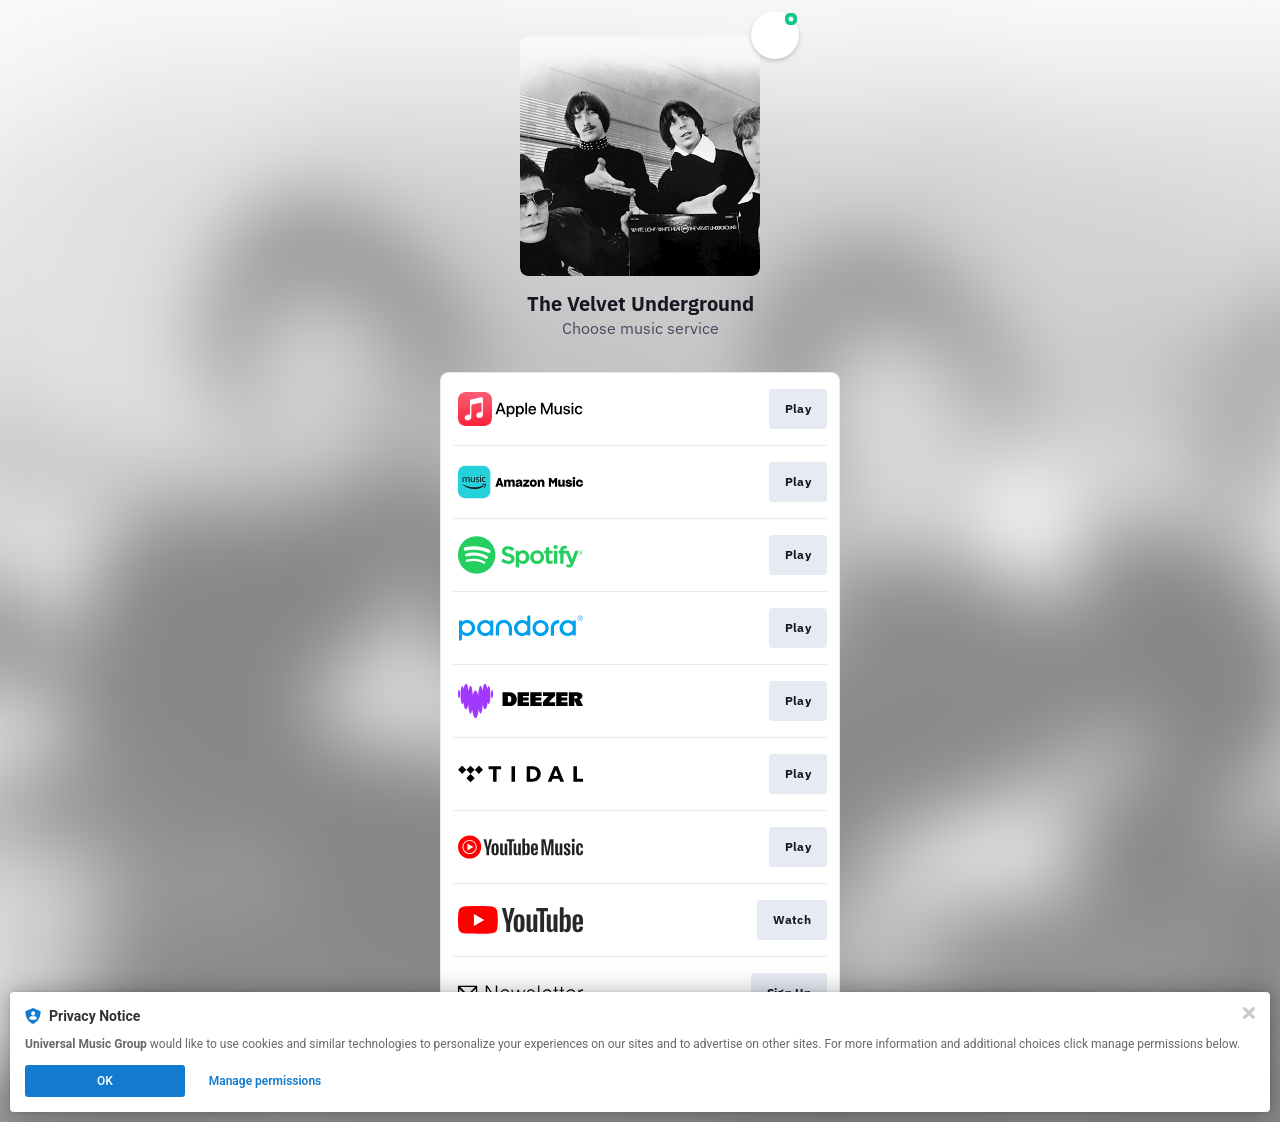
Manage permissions (265, 1081)
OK (105, 1081)
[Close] (1249, 1013)
